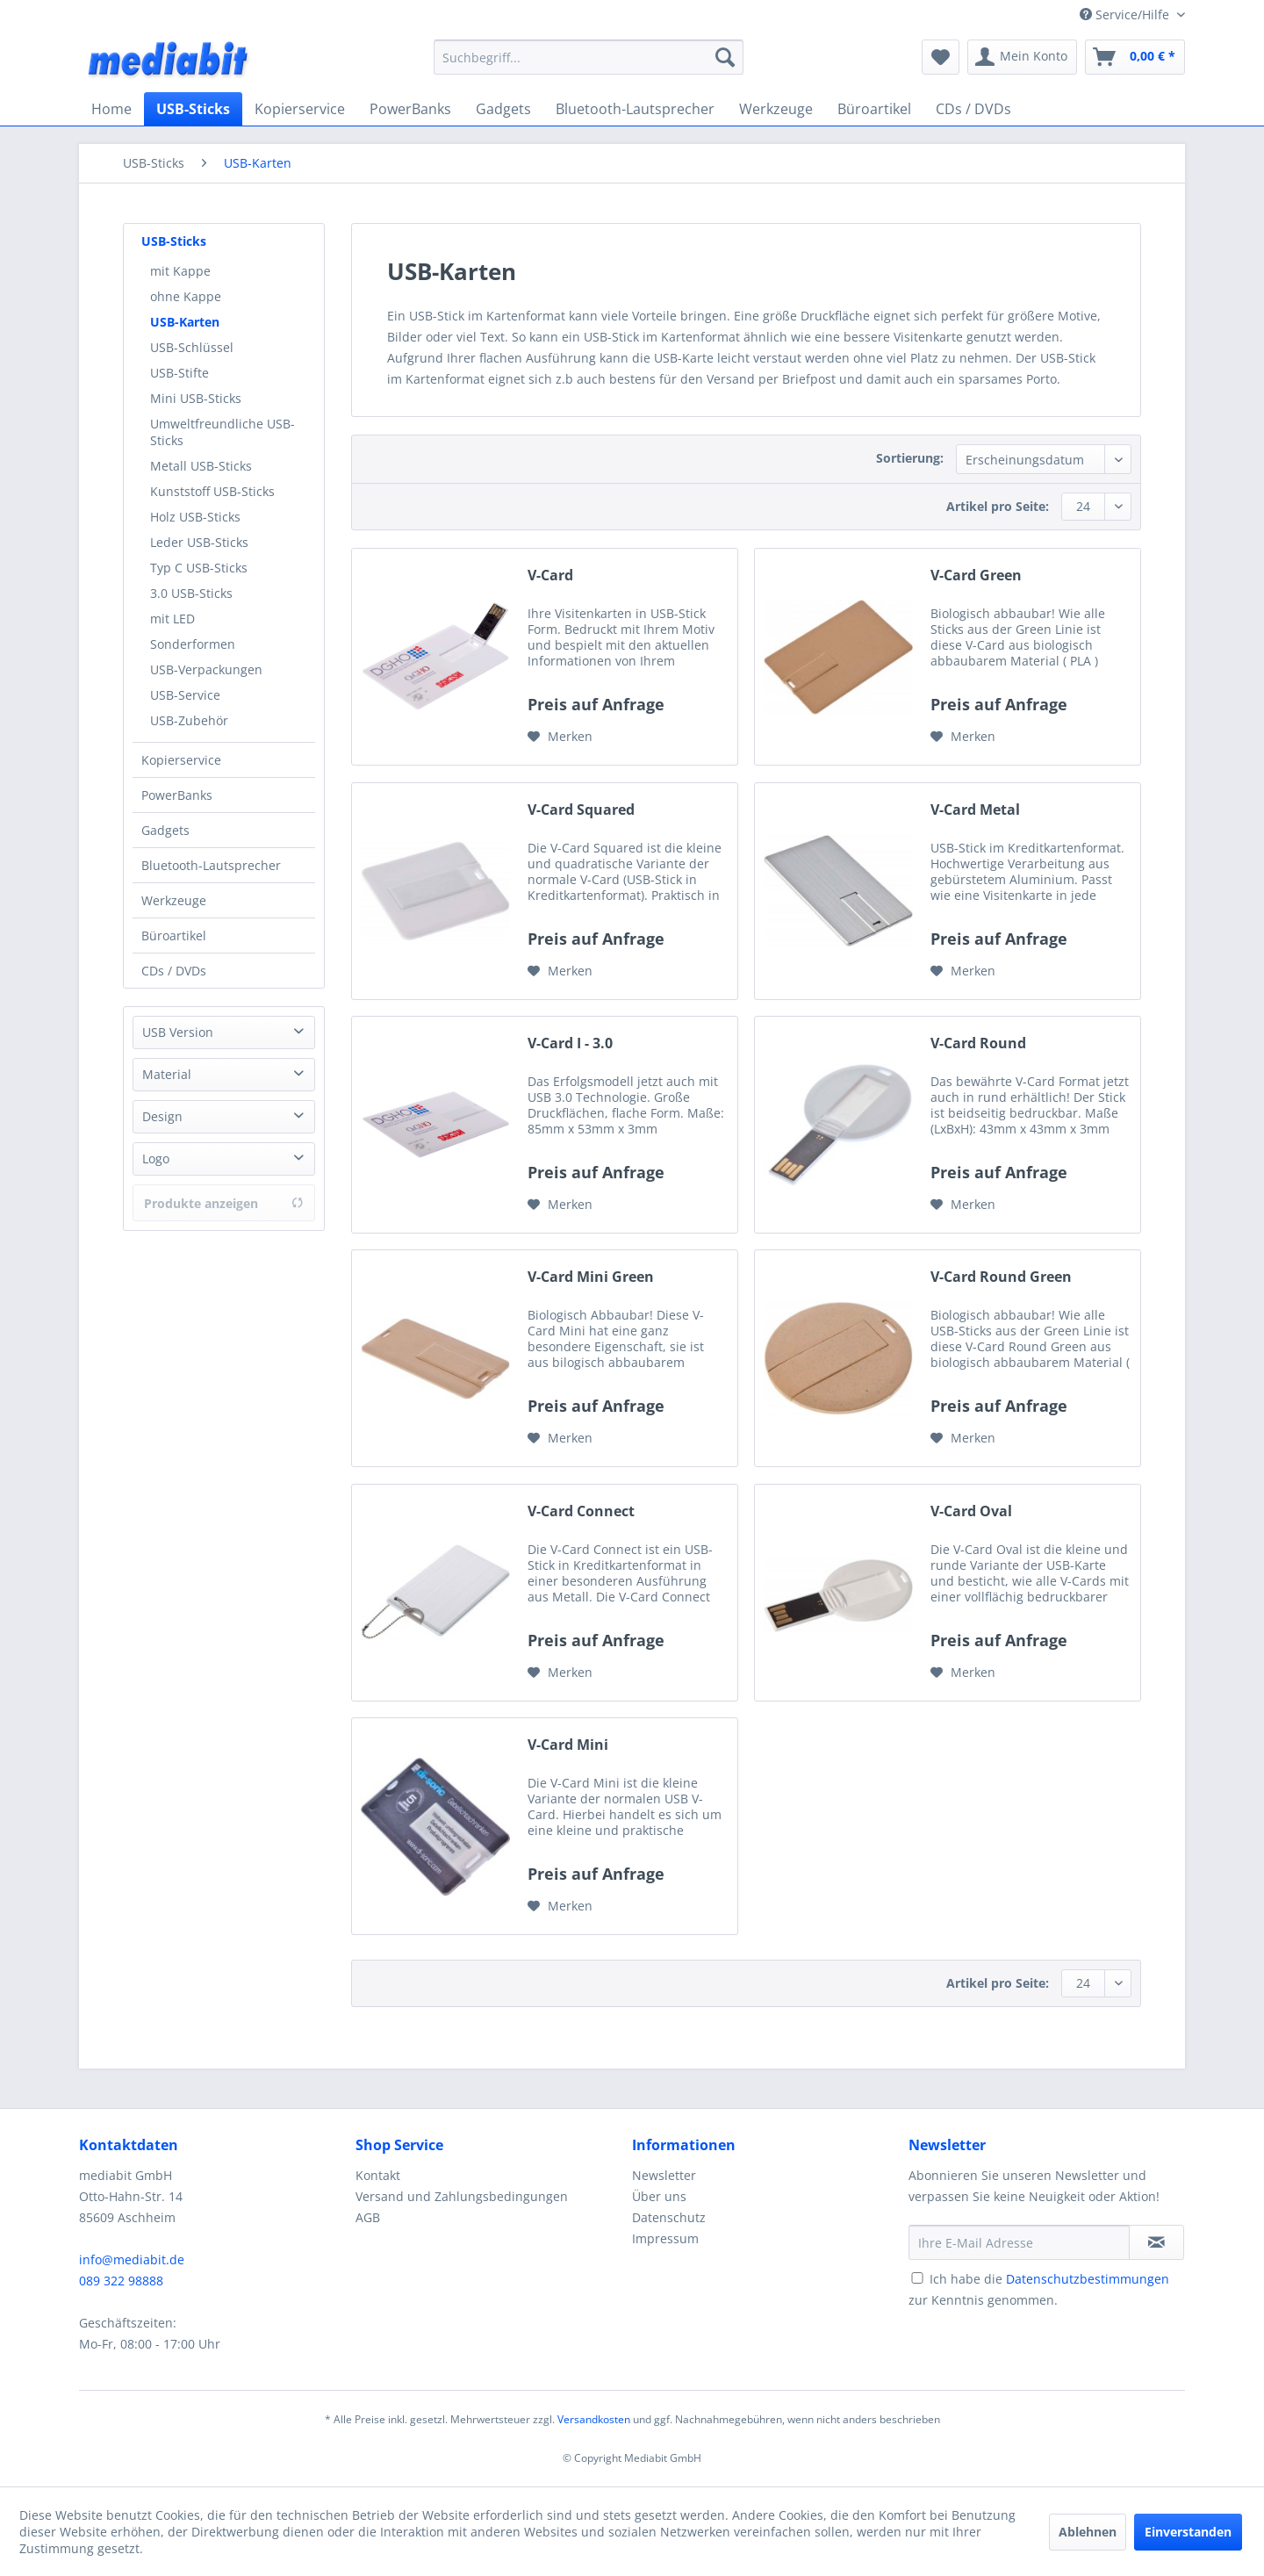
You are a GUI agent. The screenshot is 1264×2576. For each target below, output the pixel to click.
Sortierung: (910, 458)
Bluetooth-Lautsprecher (211, 865)
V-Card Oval (971, 1511)
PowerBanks (176, 795)
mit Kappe (180, 271)
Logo (155, 1158)
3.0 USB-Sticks (191, 593)
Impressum (665, 2238)
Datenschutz (669, 2217)
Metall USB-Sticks (201, 465)
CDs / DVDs (173, 970)
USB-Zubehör (189, 720)
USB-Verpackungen (206, 669)
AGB (368, 2217)
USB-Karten (184, 321)
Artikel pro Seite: (997, 506)
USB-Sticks (173, 241)
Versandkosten (593, 2419)
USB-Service (185, 695)
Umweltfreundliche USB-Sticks (222, 432)
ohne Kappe (185, 296)
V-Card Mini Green (591, 1277)
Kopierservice (181, 760)
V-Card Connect (581, 1511)
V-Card (550, 575)
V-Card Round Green (1001, 1277)
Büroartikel (173, 935)
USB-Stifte (179, 372)
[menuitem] (588, 57)
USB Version (177, 1032)
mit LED (172, 618)
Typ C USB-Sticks (199, 567)
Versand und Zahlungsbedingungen (462, 2196)
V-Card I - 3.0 (570, 1043)
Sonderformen (192, 644)
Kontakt (378, 2175)
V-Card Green (976, 575)
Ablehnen (1088, 2531)
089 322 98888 (121, 2280)
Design (162, 1116)
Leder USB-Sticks (199, 542)
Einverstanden (1188, 2531)
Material (166, 1074)
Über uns (659, 2196)
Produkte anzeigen (224, 1203)
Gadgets (165, 830)
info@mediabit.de (131, 2259)
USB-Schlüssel (191, 347)
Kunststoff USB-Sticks (212, 491)
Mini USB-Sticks (195, 398)
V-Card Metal (975, 810)
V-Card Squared (581, 810)
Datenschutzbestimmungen (1087, 2278)
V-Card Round (978, 1043)
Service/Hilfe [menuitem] (1126, 14)
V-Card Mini (568, 1745)
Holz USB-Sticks (195, 516)
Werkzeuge (173, 900)
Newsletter (664, 2175)
